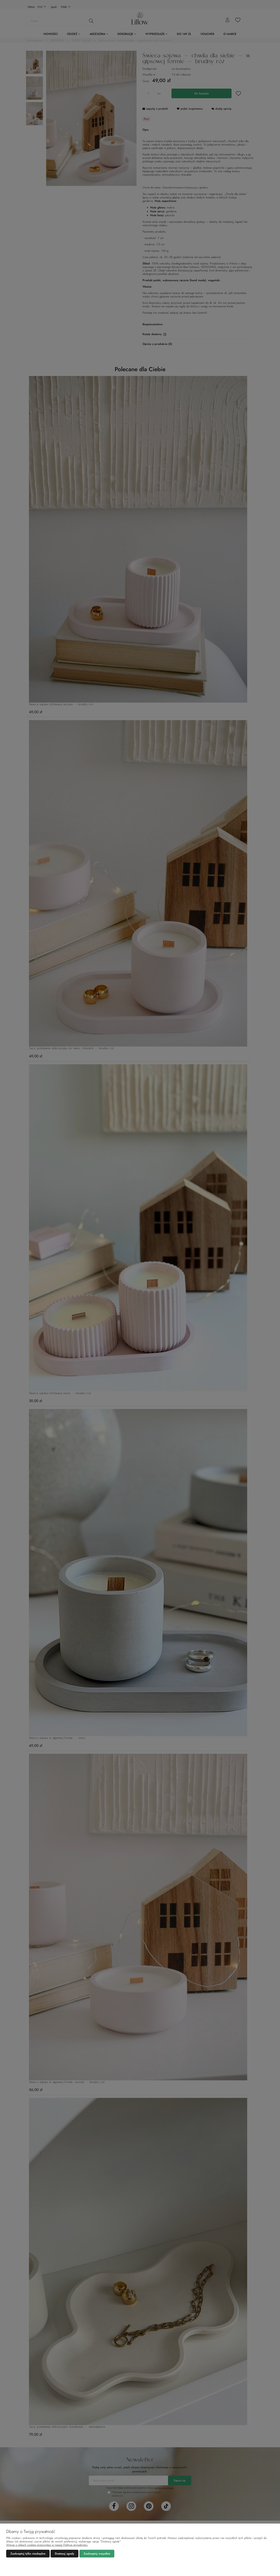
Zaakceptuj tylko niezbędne (27, 2553)
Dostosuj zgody (64, 2553)
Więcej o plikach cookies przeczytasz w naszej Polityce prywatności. (47, 2545)
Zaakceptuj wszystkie (97, 2553)
